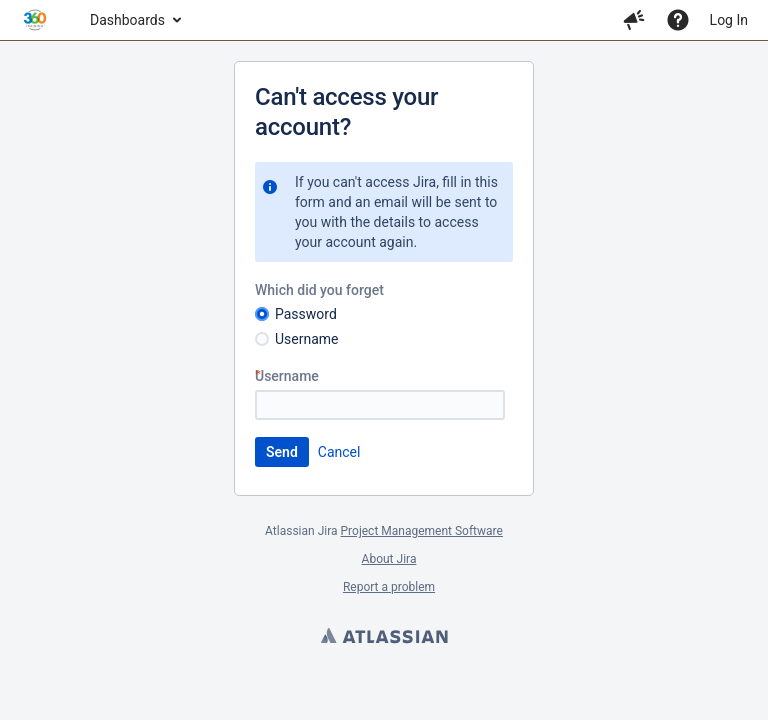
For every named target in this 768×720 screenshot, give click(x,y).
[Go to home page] (35, 20)
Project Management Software (422, 531)
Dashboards (127, 20)
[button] (634, 20)
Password (306, 314)
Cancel (339, 452)
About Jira (389, 559)
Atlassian (384, 638)
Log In (729, 20)
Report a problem (389, 587)
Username (307, 339)
